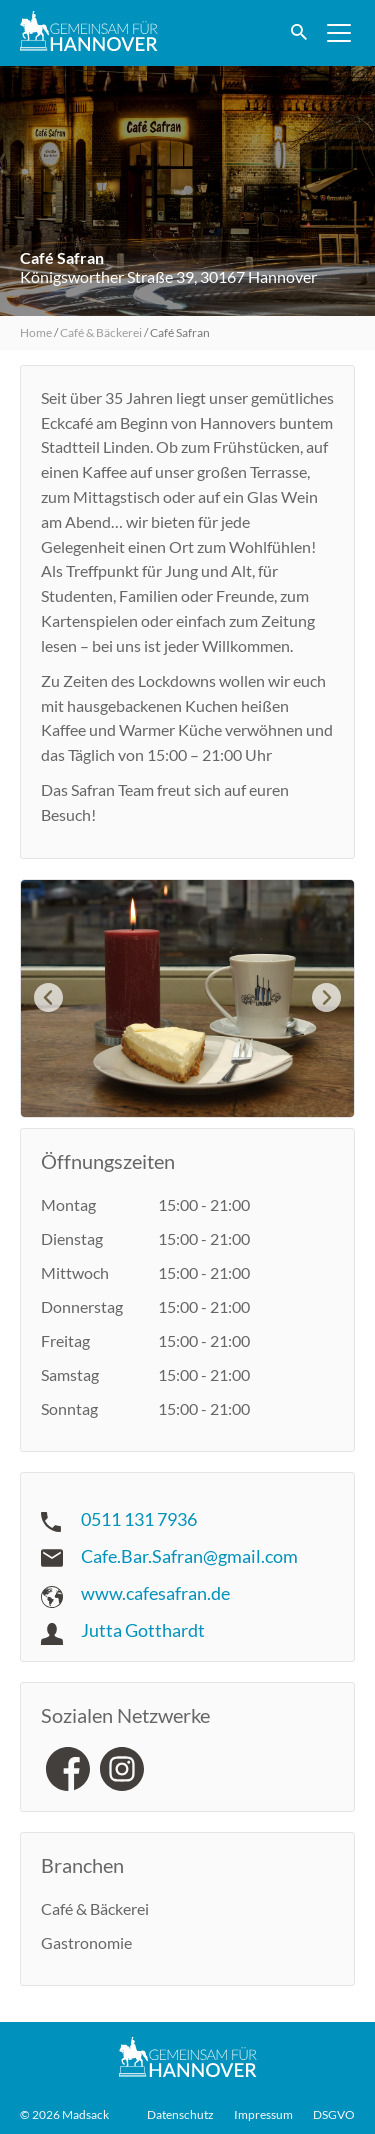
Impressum (263, 2115)
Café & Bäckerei (101, 332)
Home (36, 332)
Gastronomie (86, 1942)
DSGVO (334, 2115)
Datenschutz (180, 2115)
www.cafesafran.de (155, 1593)
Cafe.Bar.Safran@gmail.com (189, 1556)
